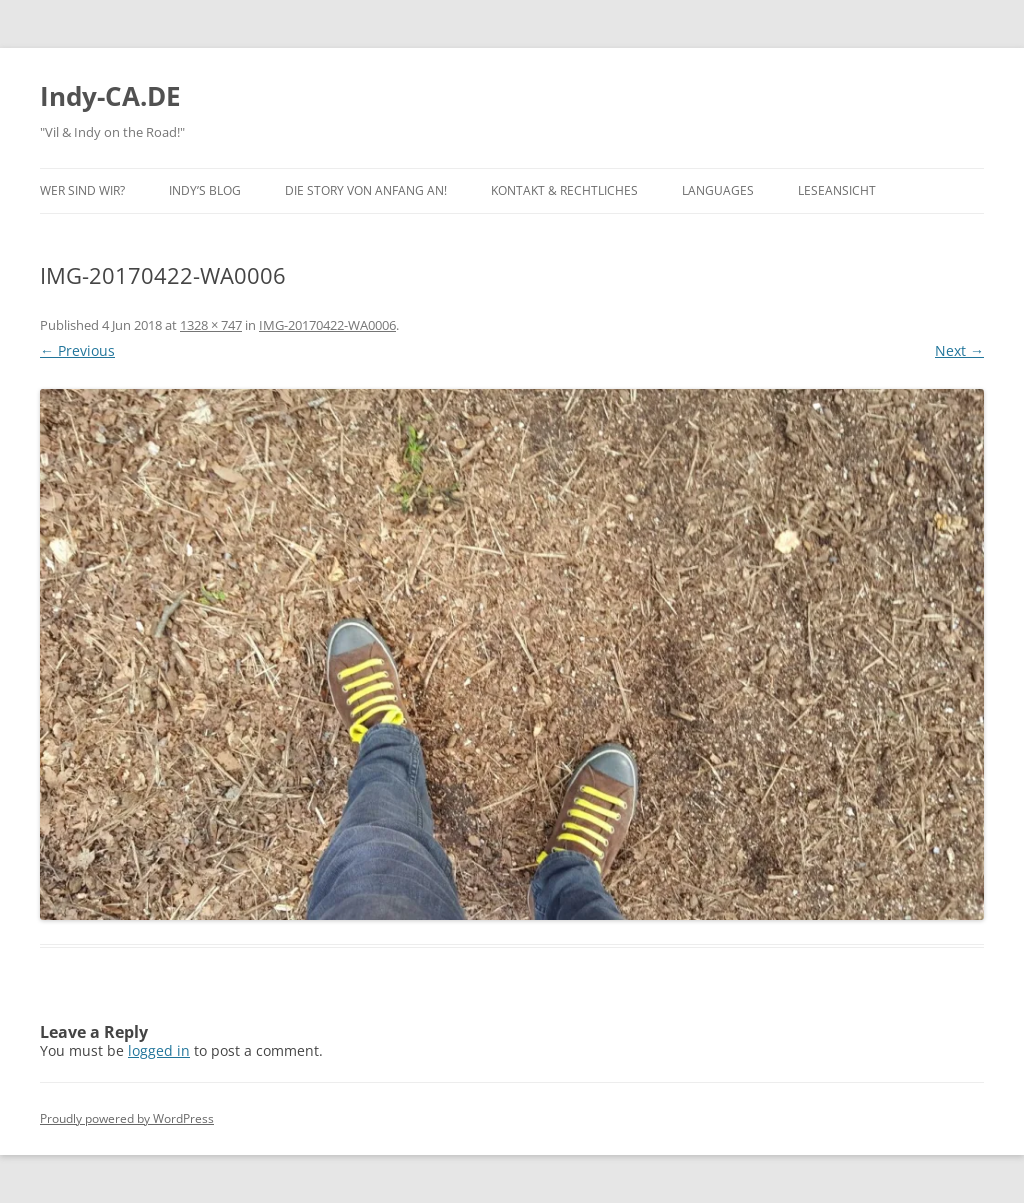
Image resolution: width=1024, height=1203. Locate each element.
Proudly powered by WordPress (127, 1118)
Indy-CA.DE (110, 96)
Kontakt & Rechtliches (564, 190)
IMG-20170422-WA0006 (327, 325)
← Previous (77, 350)
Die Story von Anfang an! (366, 190)
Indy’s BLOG (205, 190)
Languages (718, 190)
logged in (159, 1050)
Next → (959, 350)
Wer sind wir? (82, 190)
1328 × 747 (211, 325)
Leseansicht (837, 190)
